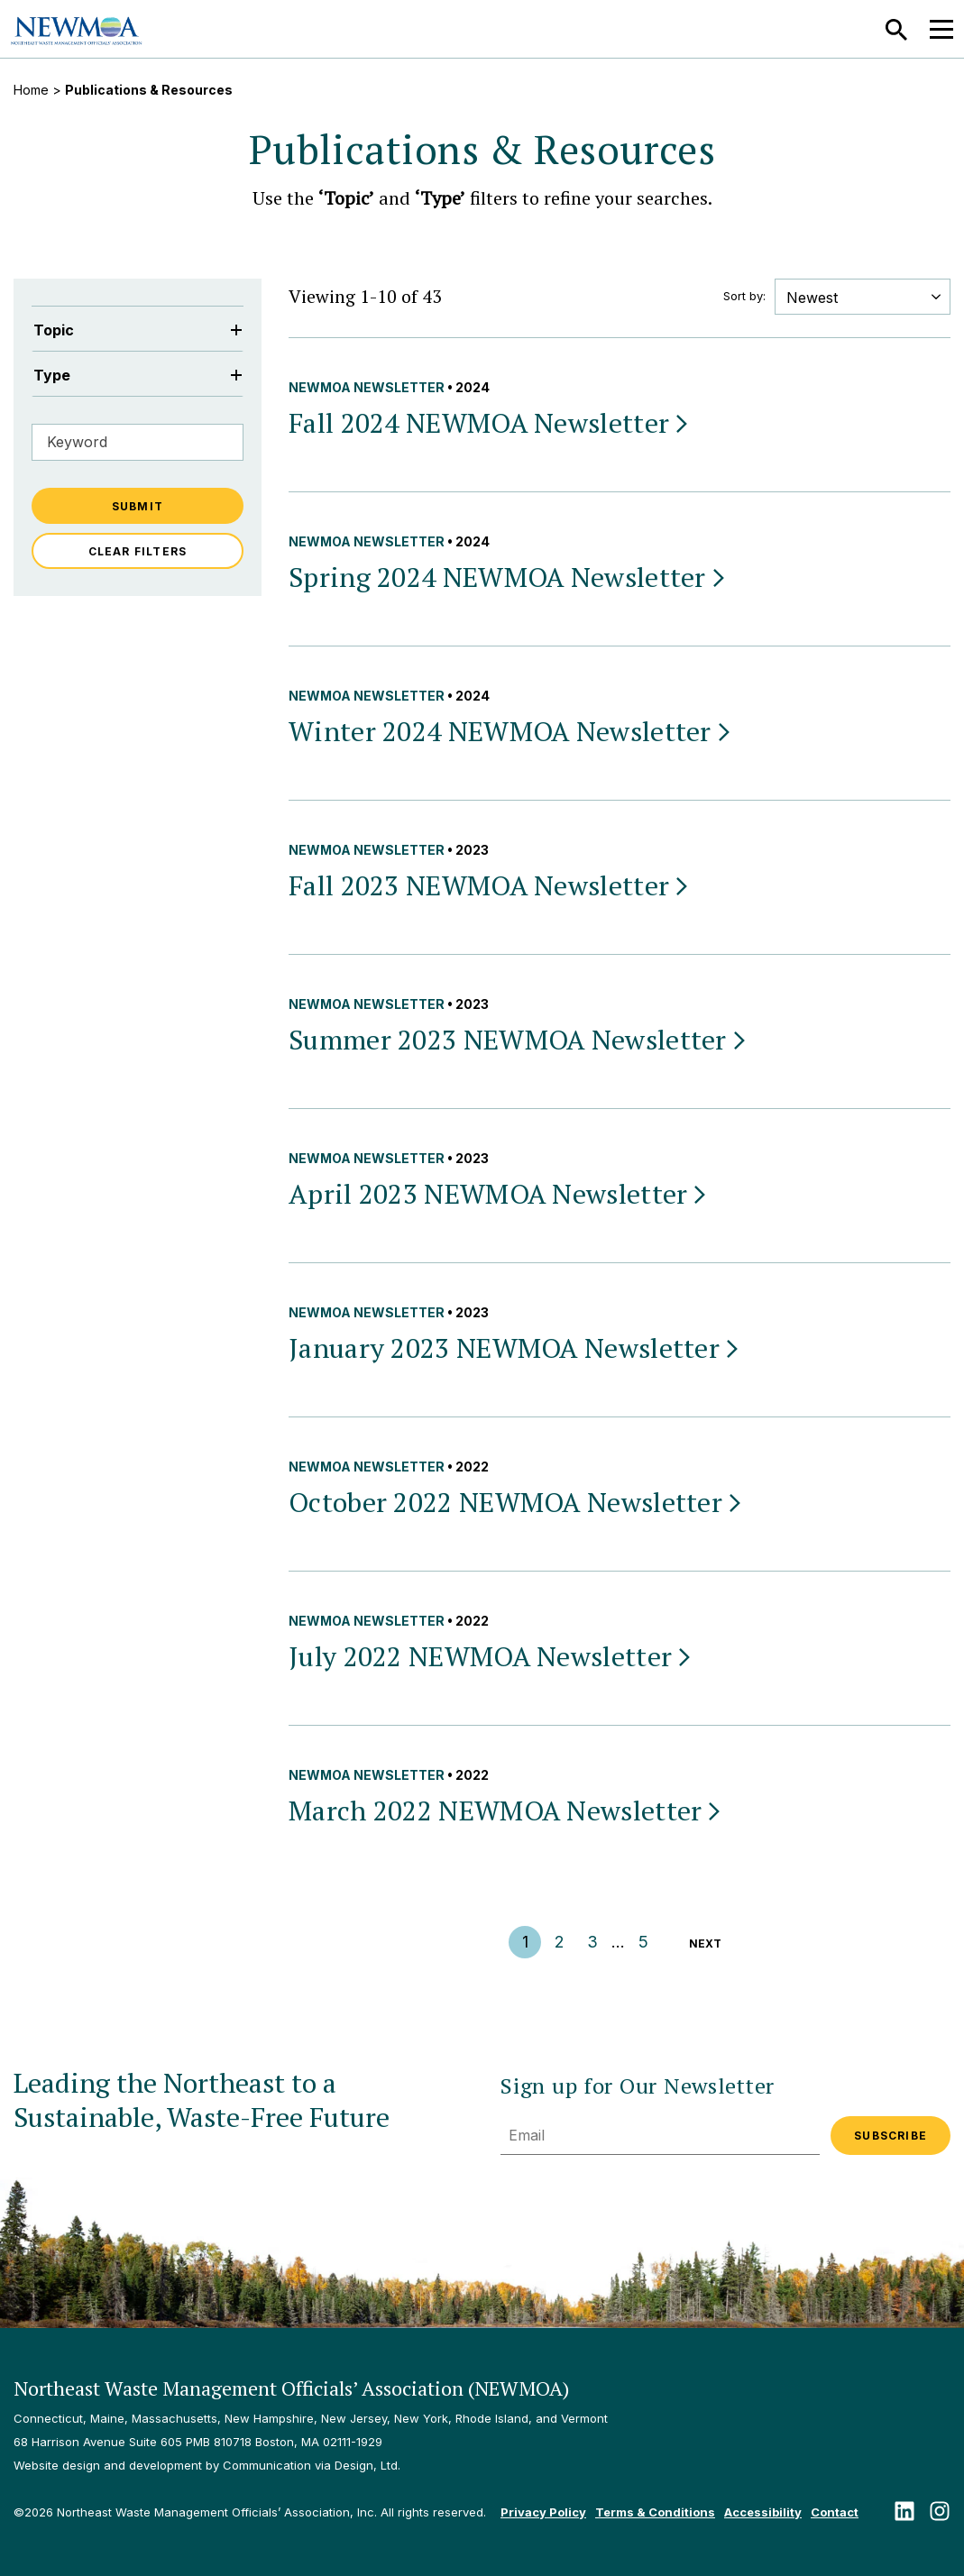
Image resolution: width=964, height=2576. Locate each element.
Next (705, 1943)
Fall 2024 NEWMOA (490, 423)
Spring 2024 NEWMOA (508, 577)
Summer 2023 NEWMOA (518, 1040)
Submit (137, 506)
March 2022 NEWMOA (506, 1810)
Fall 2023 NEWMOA (490, 885)
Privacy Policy (543, 2512)
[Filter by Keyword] (137, 442)
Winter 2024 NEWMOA (511, 731)
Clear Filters (138, 551)
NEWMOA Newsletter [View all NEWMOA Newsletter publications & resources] (367, 387)
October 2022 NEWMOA (516, 1502)
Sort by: (744, 296)
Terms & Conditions (655, 2512)
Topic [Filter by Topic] (137, 330)
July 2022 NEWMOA (491, 1656)
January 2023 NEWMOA (515, 1348)
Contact (834, 2512)
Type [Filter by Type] (137, 375)
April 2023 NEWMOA (499, 1194)
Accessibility (763, 2512)
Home (31, 89)
